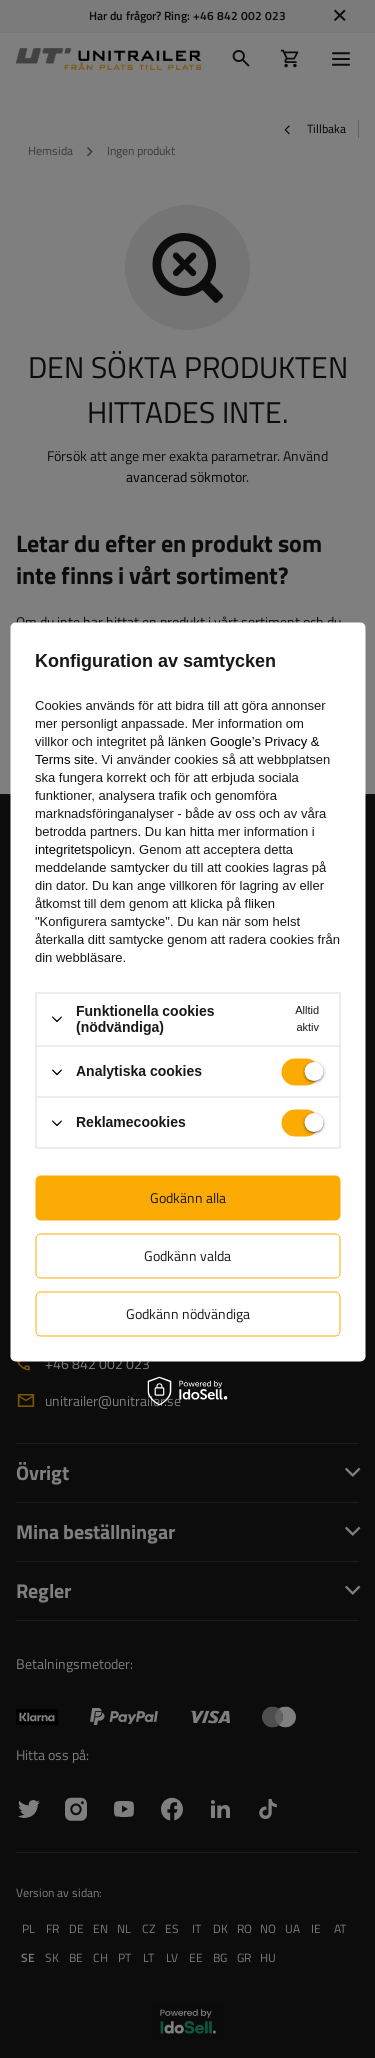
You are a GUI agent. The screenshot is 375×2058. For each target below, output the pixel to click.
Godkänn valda (187, 1255)
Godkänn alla (188, 1197)
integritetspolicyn (83, 849)
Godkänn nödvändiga (188, 1313)
